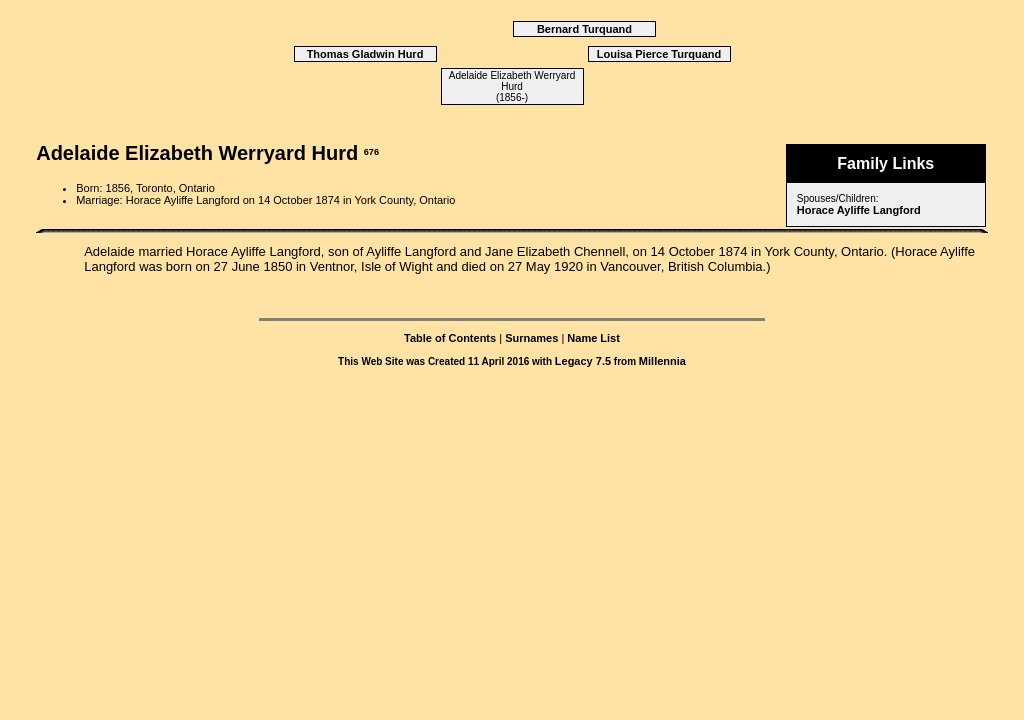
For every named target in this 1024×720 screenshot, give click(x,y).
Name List (593, 338)
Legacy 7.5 (583, 361)
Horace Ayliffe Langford (859, 210)
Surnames (531, 338)
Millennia (662, 361)
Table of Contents (450, 338)
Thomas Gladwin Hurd (365, 54)
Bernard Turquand (584, 29)
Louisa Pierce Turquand (659, 54)
